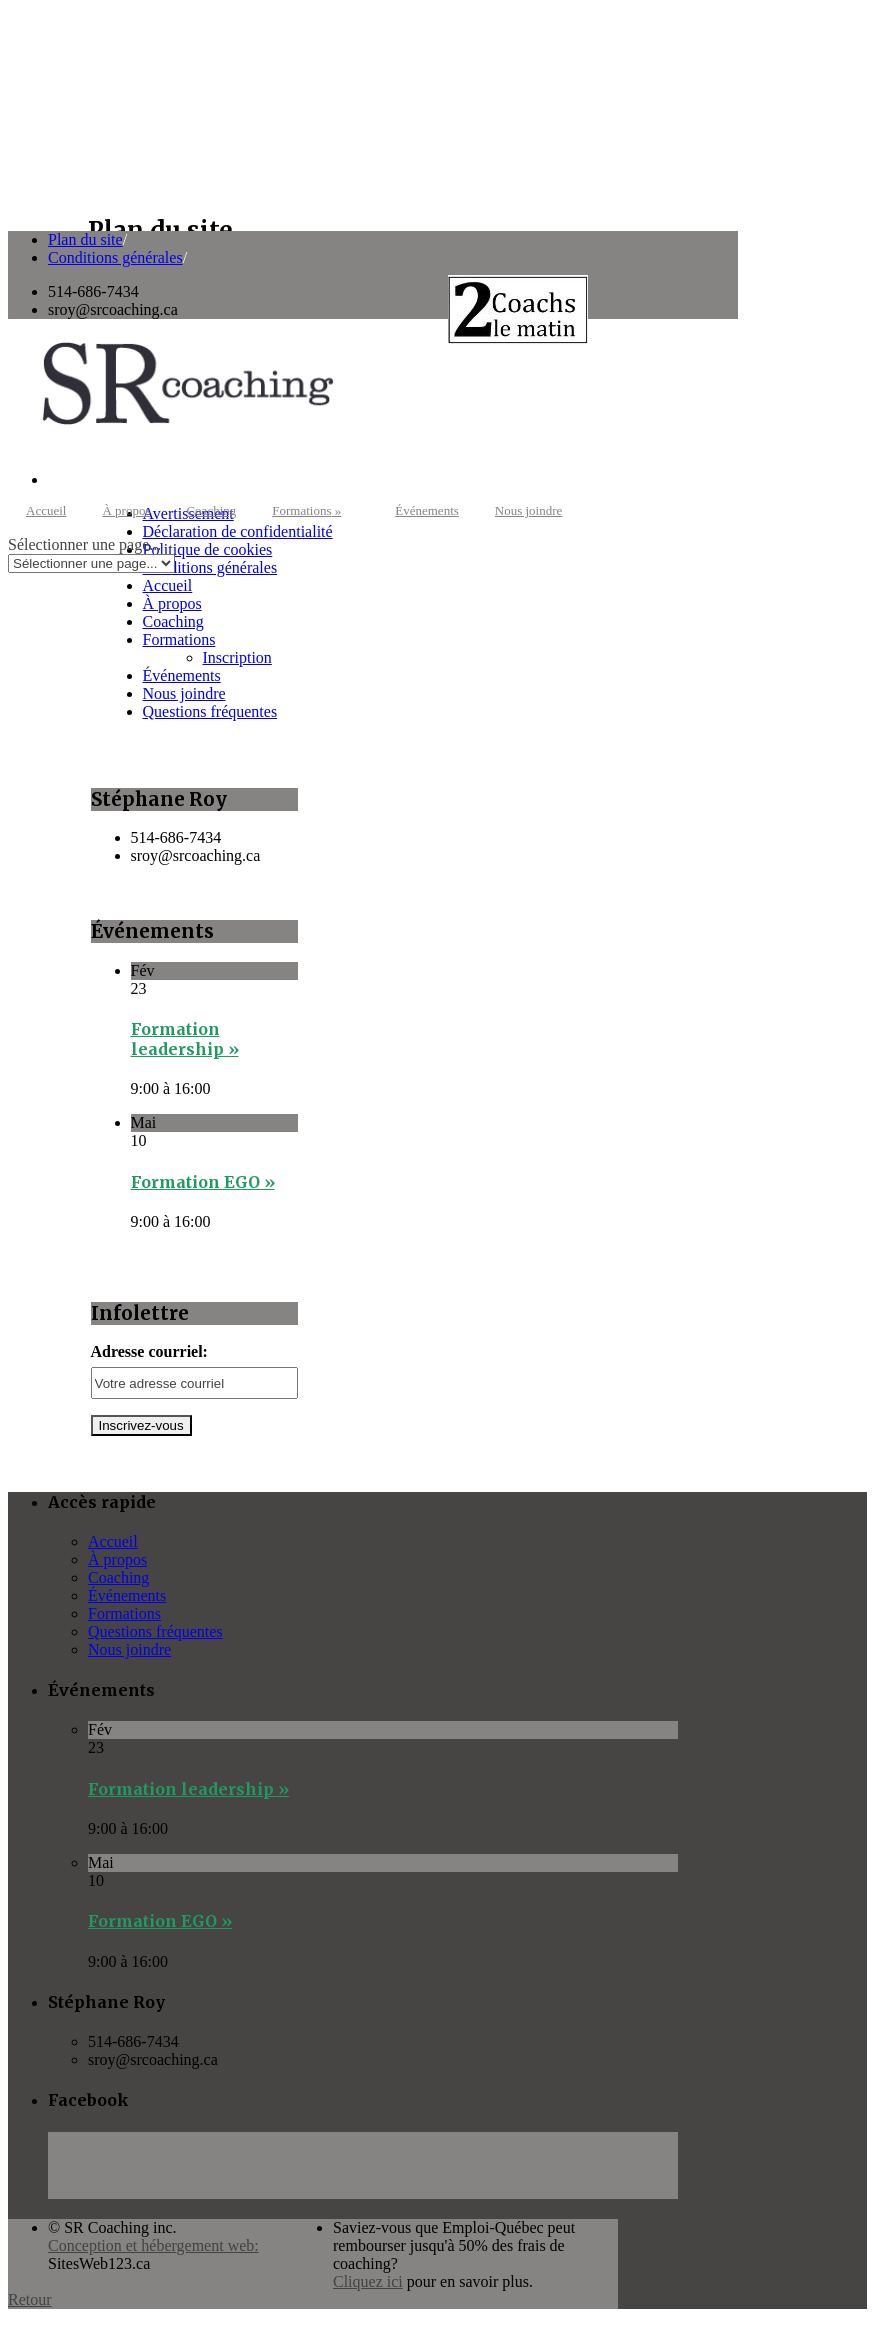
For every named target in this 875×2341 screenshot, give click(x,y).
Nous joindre (529, 510)
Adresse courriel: (149, 1351)
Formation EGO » (203, 1182)
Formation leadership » (185, 1039)
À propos (126, 510)
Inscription (237, 657)
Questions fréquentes (210, 711)
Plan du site (85, 239)
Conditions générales (115, 257)
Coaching (211, 510)
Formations (306, 510)
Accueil (46, 510)
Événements (427, 510)
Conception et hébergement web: (153, 2245)
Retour (30, 2299)
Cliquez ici (368, 2281)
